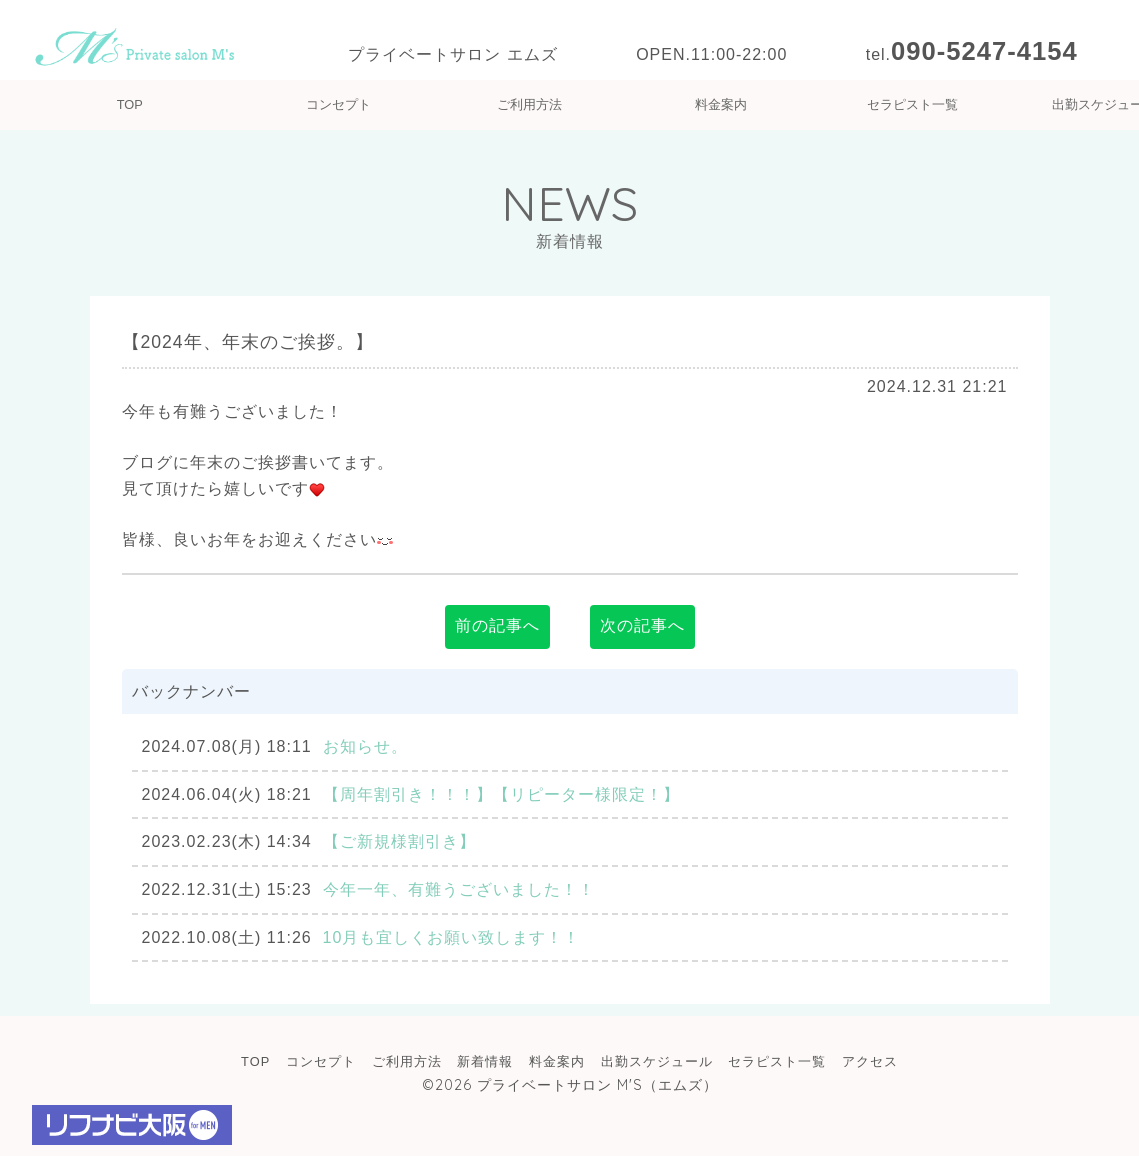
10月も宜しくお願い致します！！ (452, 937)
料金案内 (721, 104)
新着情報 (485, 1061)
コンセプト (338, 104)
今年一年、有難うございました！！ (459, 889)
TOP (130, 104)
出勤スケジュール (657, 1061)
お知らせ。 (365, 746)
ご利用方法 (529, 104)
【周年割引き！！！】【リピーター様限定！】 (501, 794)
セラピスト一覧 (912, 104)
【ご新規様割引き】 (399, 841)
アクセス (870, 1061)
